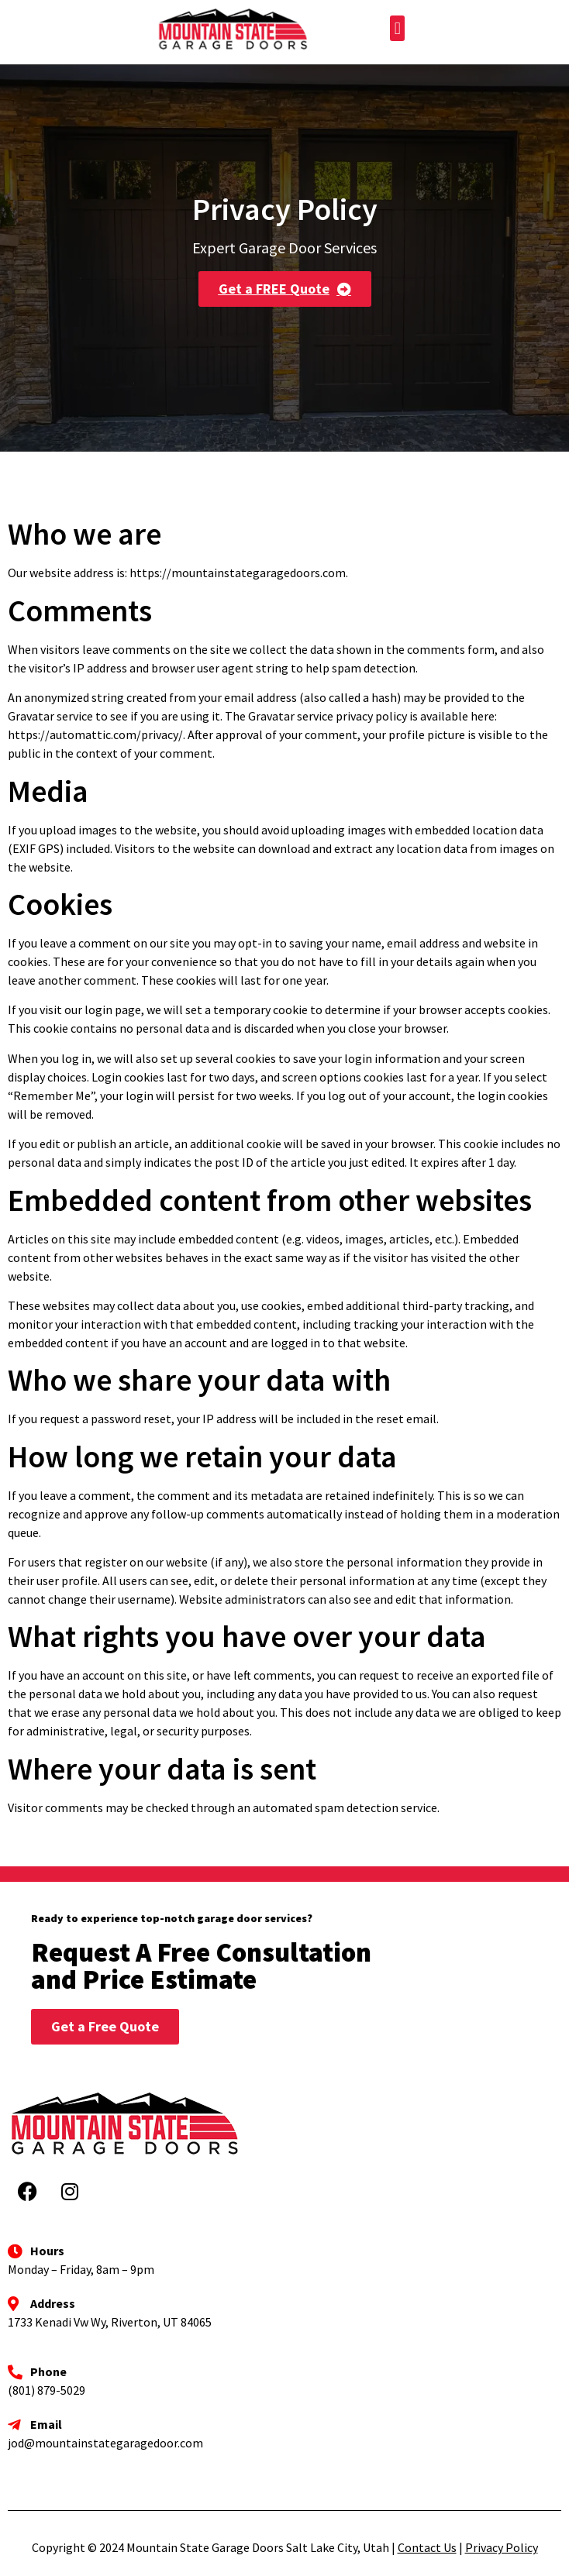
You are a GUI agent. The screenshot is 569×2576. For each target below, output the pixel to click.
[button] (397, 28)
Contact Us (427, 2547)
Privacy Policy (501, 2547)
